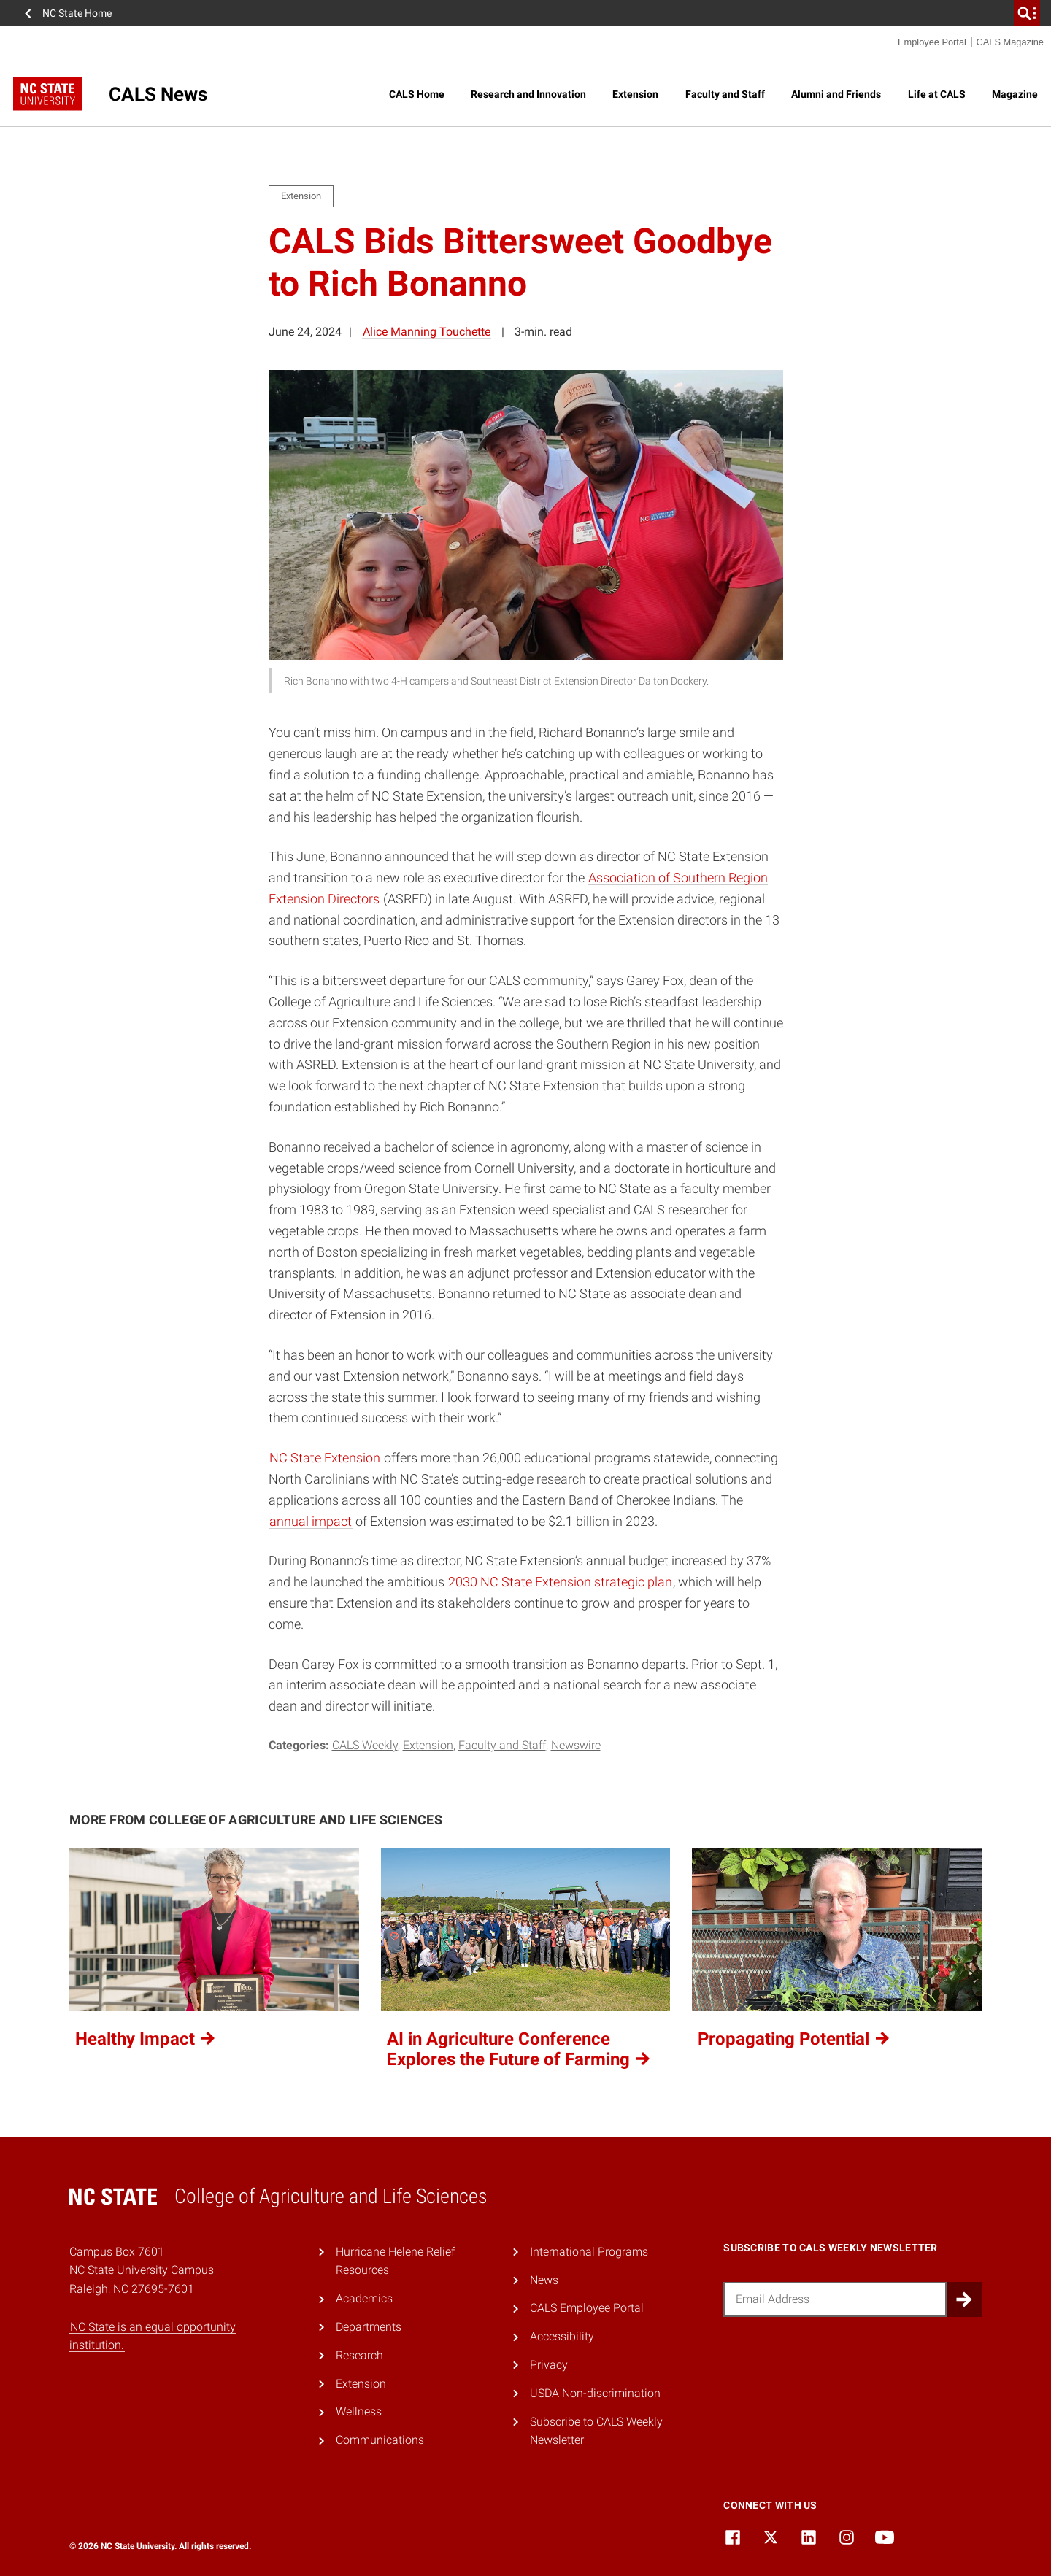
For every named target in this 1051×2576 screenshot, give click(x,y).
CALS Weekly (365, 1745)
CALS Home (416, 94)
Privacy (549, 2365)
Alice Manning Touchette (426, 332)
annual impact (310, 1521)
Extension (635, 94)
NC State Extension (324, 1457)
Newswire (576, 1745)
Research (359, 2355)
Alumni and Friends (836, 94)
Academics (364, 2298)
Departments (368, 2327)
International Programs (589, 2252)
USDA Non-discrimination (595, 2393)
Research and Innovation (528, 94)
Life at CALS (937, 94)
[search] (1027, 13)
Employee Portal (932, 41)
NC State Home (77, 13)
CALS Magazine (1010, 41)
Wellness (359, 2411)
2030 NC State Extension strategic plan (560, 1581)
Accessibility (562, 2336)
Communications (380, 2440)
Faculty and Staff (725, 94)
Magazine (1015, 94)
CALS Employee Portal (587, 2308)
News (544, 2280)
